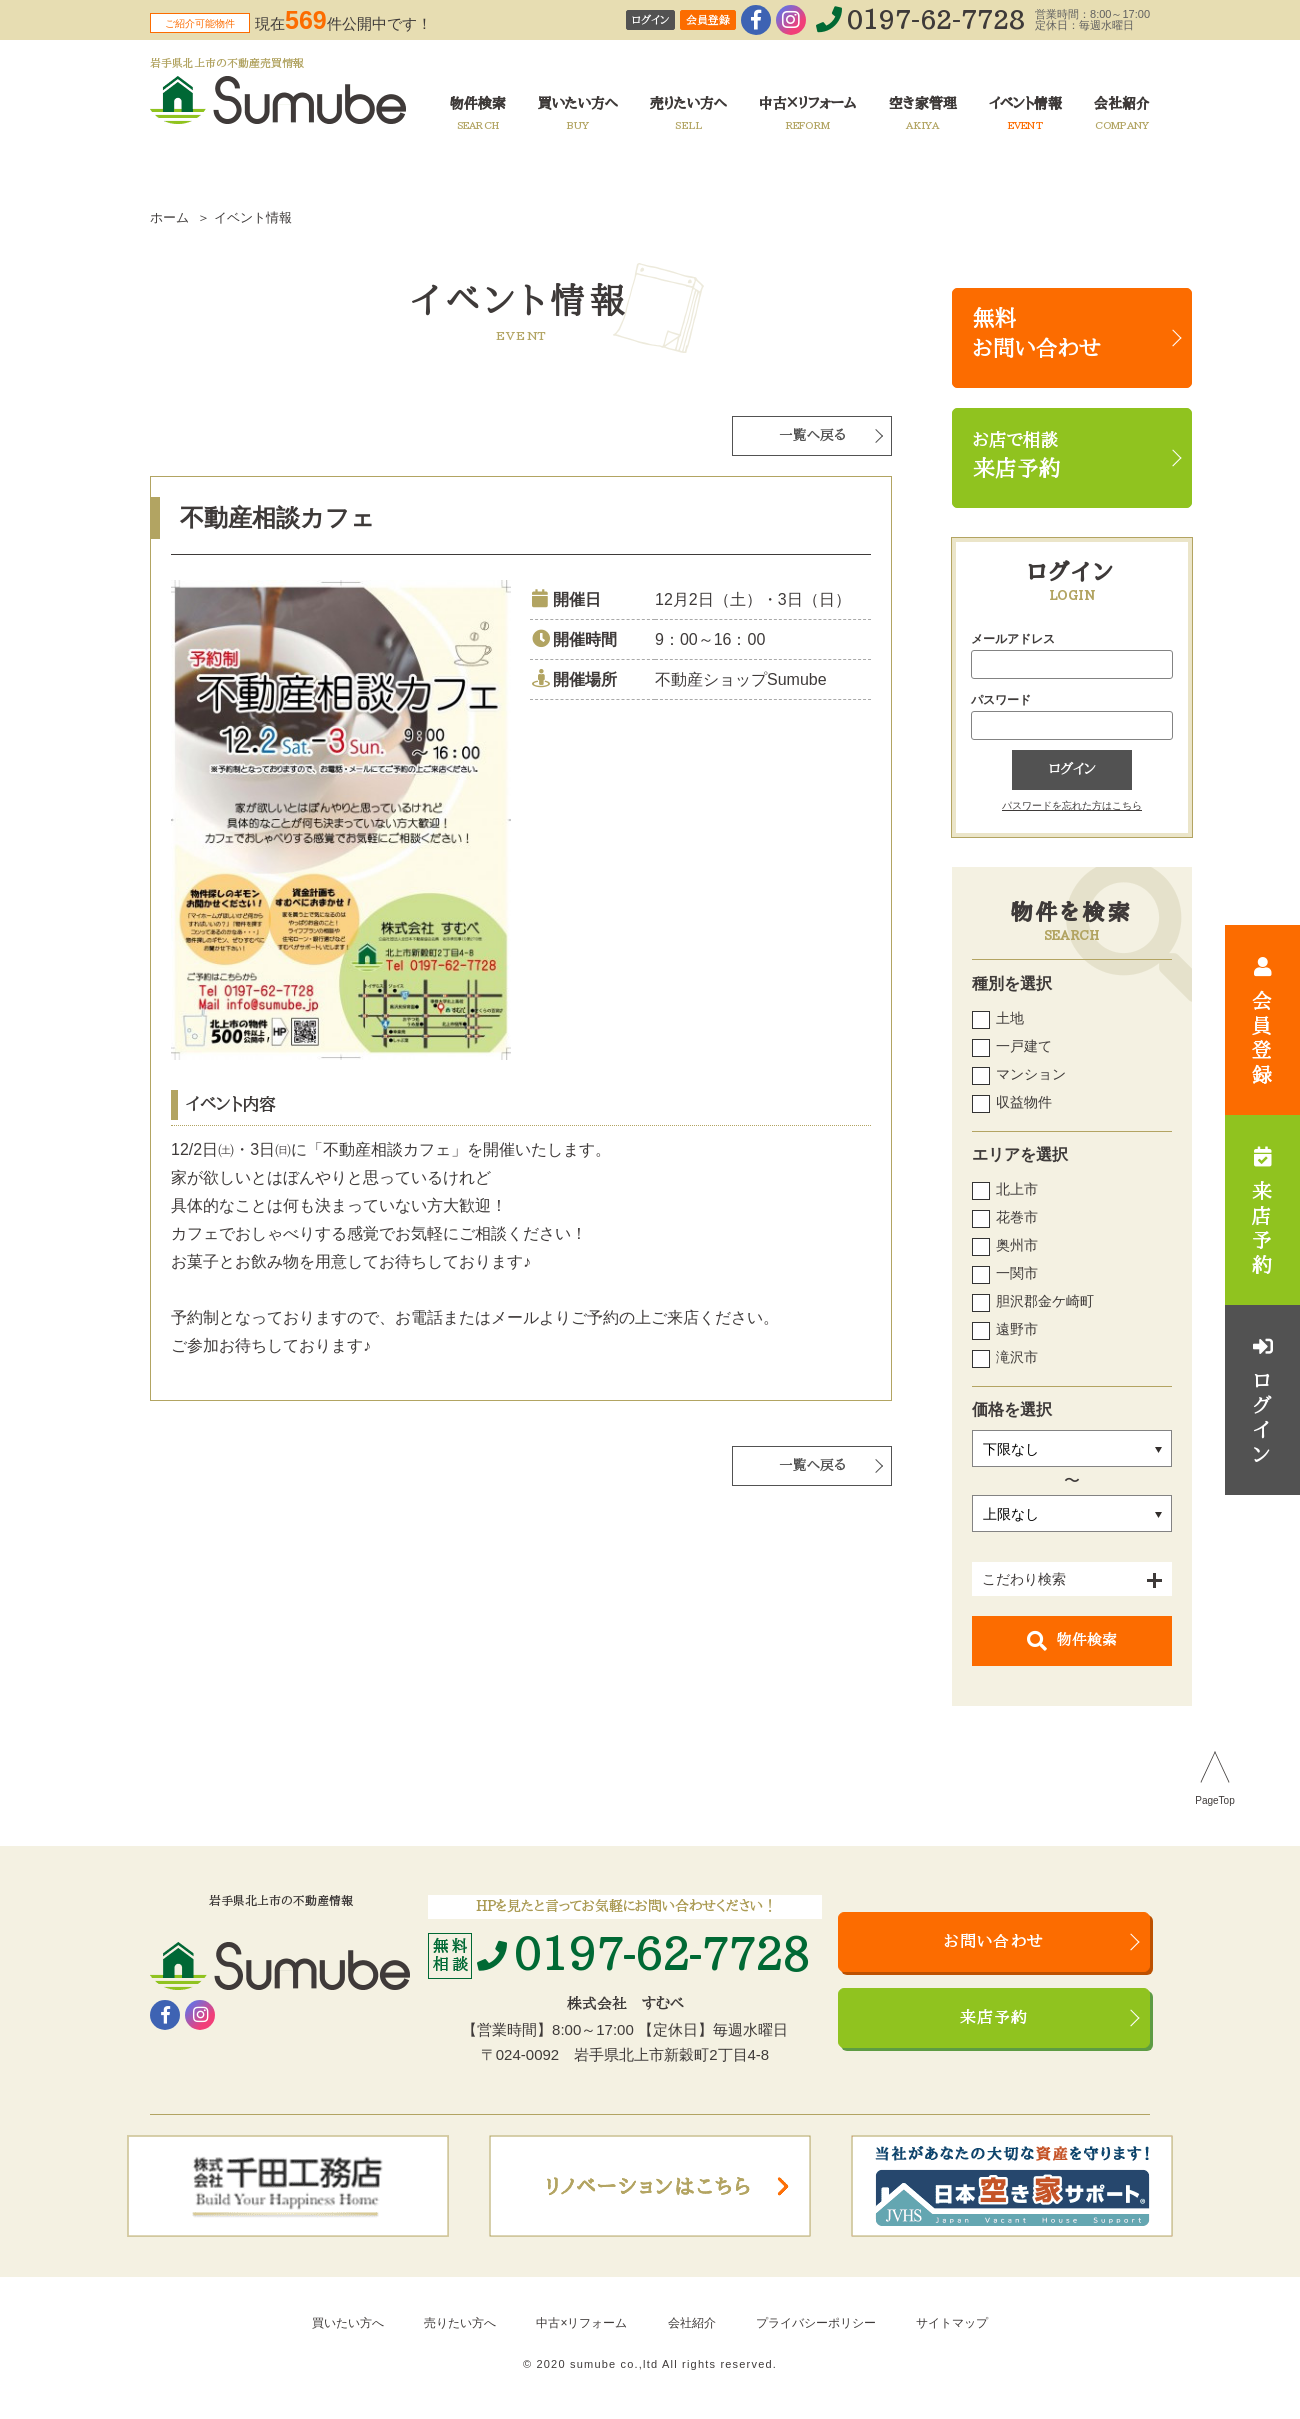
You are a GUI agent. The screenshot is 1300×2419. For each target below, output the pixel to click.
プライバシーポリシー (816, 2323)
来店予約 (994, 2018)
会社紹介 (692, 2323)
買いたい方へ (348, 2323)
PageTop (1214, 1801)
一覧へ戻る (812, 435)
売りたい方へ (460, 2323)
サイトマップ (952, 2323)
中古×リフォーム (581, 2323)
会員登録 (708, 20)
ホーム (169, 217)
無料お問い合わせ (1037, 334)
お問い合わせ (994, 1942)
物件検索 (1072, 1641)
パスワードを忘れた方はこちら (1072, 805)
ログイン (650, 20)
